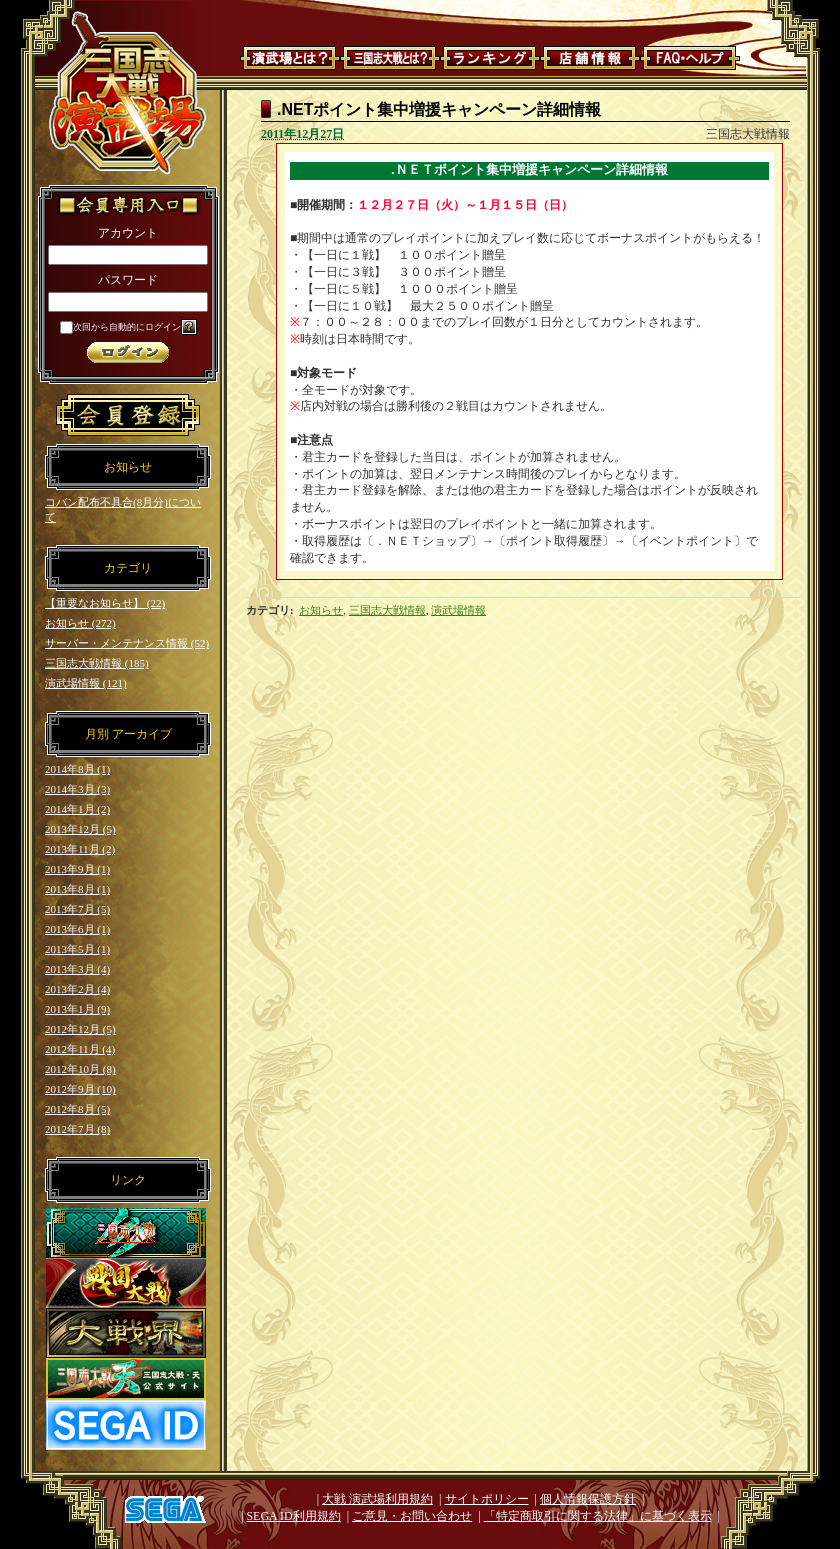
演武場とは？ (290, 58)
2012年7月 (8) (77, 1129)
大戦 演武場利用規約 (377, 1499)
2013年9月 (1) (77, 869)
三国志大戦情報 (387, 610)
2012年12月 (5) (80, 1029)
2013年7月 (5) (77, 909)
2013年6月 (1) (77, 929)
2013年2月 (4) (77, 989)
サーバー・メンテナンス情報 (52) (127, 643)
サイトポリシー (487, 1499)
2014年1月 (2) (77, 809)
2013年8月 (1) (77, 889)
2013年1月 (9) (77, 1009)
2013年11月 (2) (80, 849)
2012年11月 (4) (80, 1049)
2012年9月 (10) (80, 1089)
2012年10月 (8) (80, 1069)
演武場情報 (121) (86, 683)
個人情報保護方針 (588, 1499)
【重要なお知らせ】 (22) (105, 603)
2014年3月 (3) (77, 789)
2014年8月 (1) (77, 769)
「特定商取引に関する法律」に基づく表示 (598, 1516)
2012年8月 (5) (77, 1109)
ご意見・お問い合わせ (412, 1516)
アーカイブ (142, 734)
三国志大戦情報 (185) (97, 663)
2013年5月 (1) (77, 949)
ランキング (490, 58)
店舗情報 (590, 58)
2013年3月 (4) (77, 969)
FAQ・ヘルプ (690, 58)
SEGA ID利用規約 (293, 1516)
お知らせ (321, 610)
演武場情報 (458, 610)
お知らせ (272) (80, 623)
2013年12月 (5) (80, 829)
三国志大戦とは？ (390, 58)
